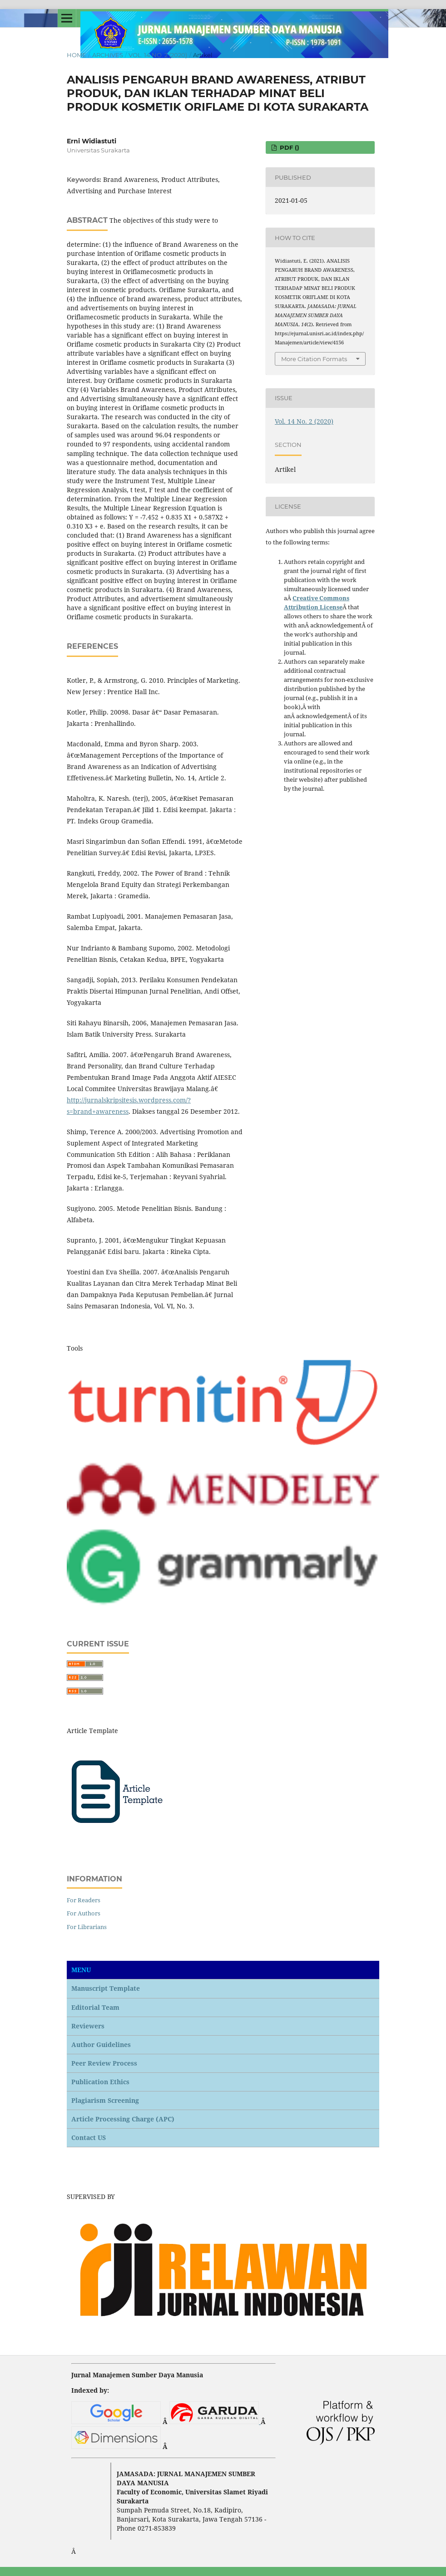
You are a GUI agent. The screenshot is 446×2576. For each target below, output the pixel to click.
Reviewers (87, 2026)
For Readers (83, 1900)
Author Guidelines (101, 2044)
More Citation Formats (314, 358)
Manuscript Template (105, 1988)
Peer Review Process (104, 2063)
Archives (107, 55)
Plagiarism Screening (105, 2100)
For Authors (83, 1913)
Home (76, 55)
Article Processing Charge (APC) (122, 2119)
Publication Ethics (100, 2081)
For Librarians (87, 1927)
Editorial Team (95, 2007)
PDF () (288, 147)
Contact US (88, 2137)
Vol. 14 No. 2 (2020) (158, 55)
